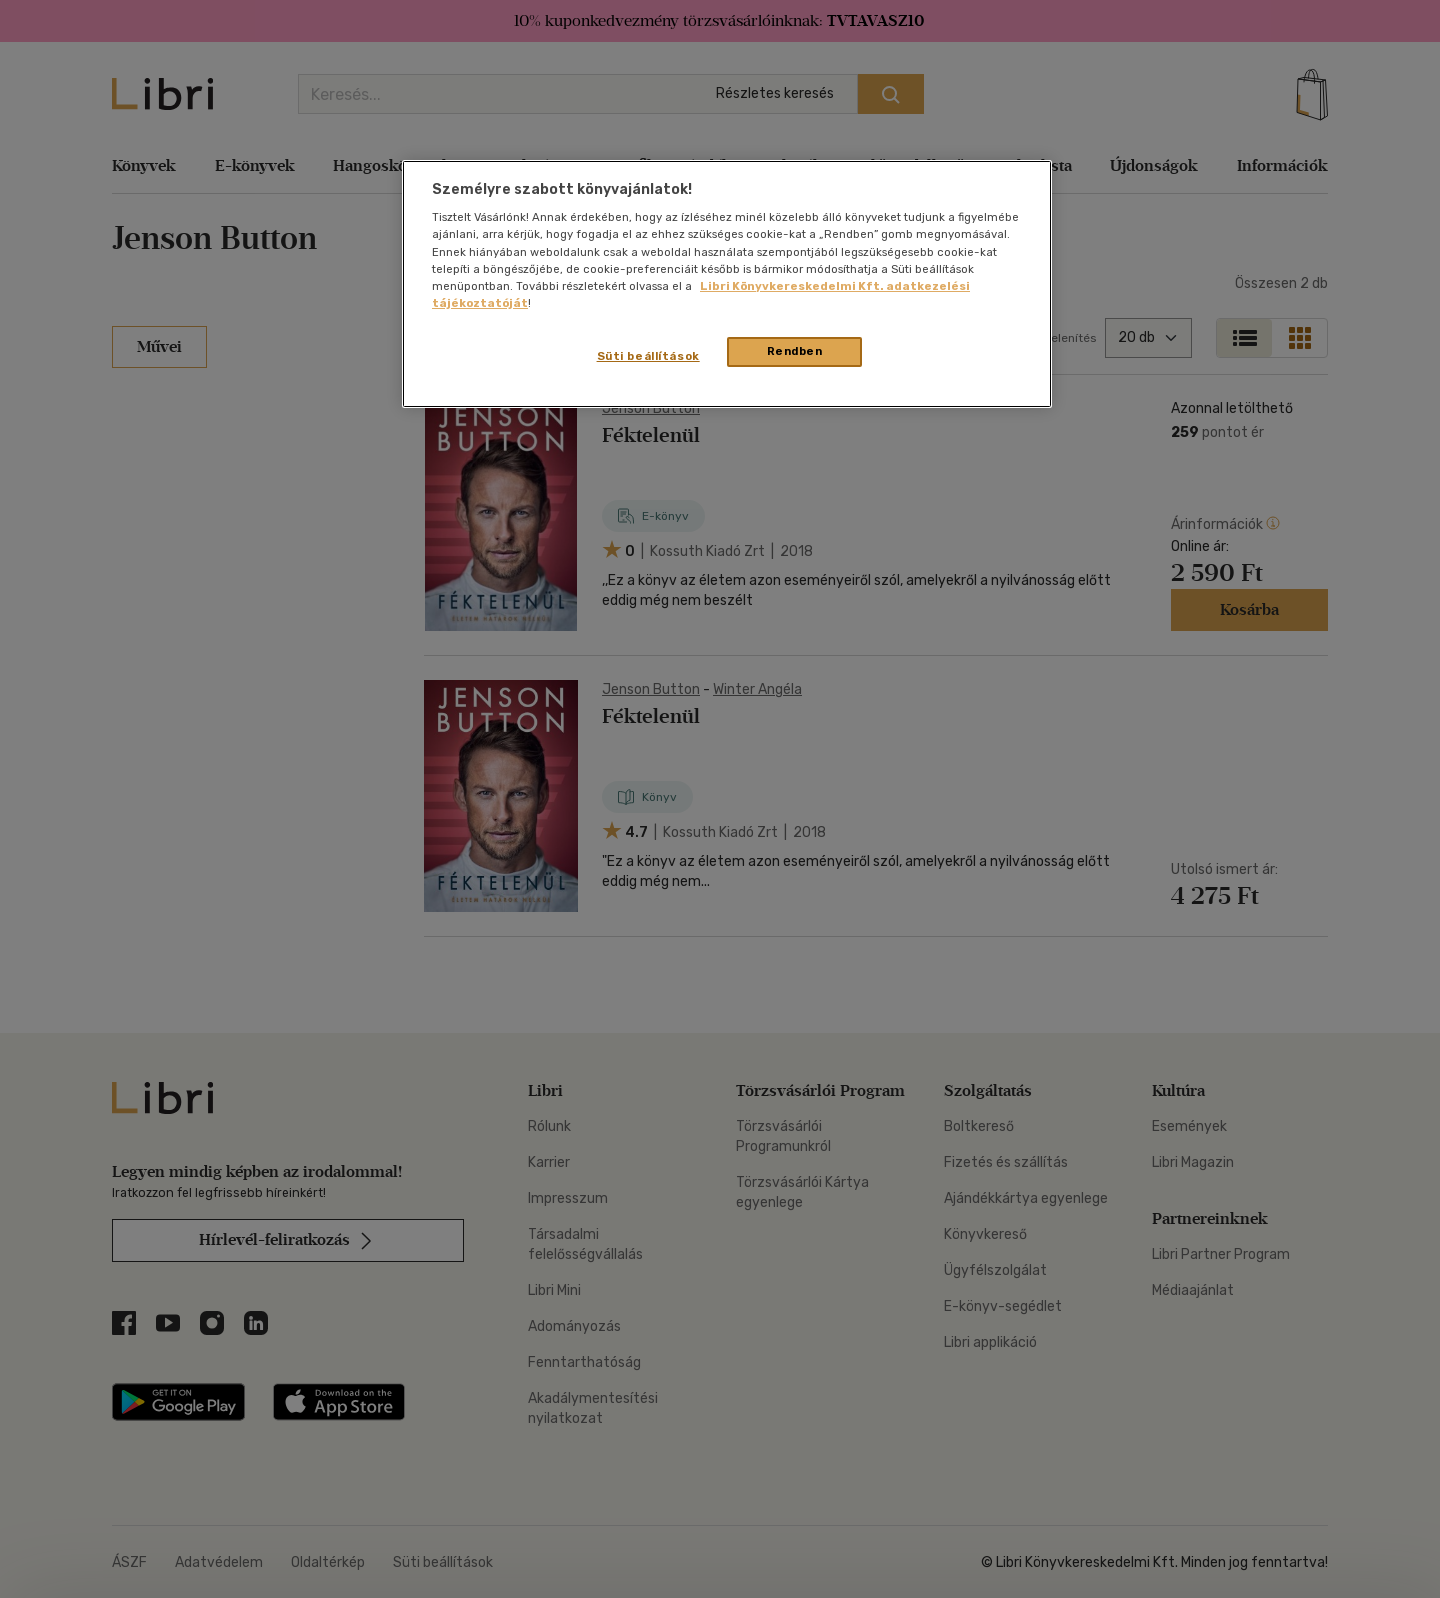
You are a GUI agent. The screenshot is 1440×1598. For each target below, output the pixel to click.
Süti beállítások (648, 356)
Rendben (795, 351)
